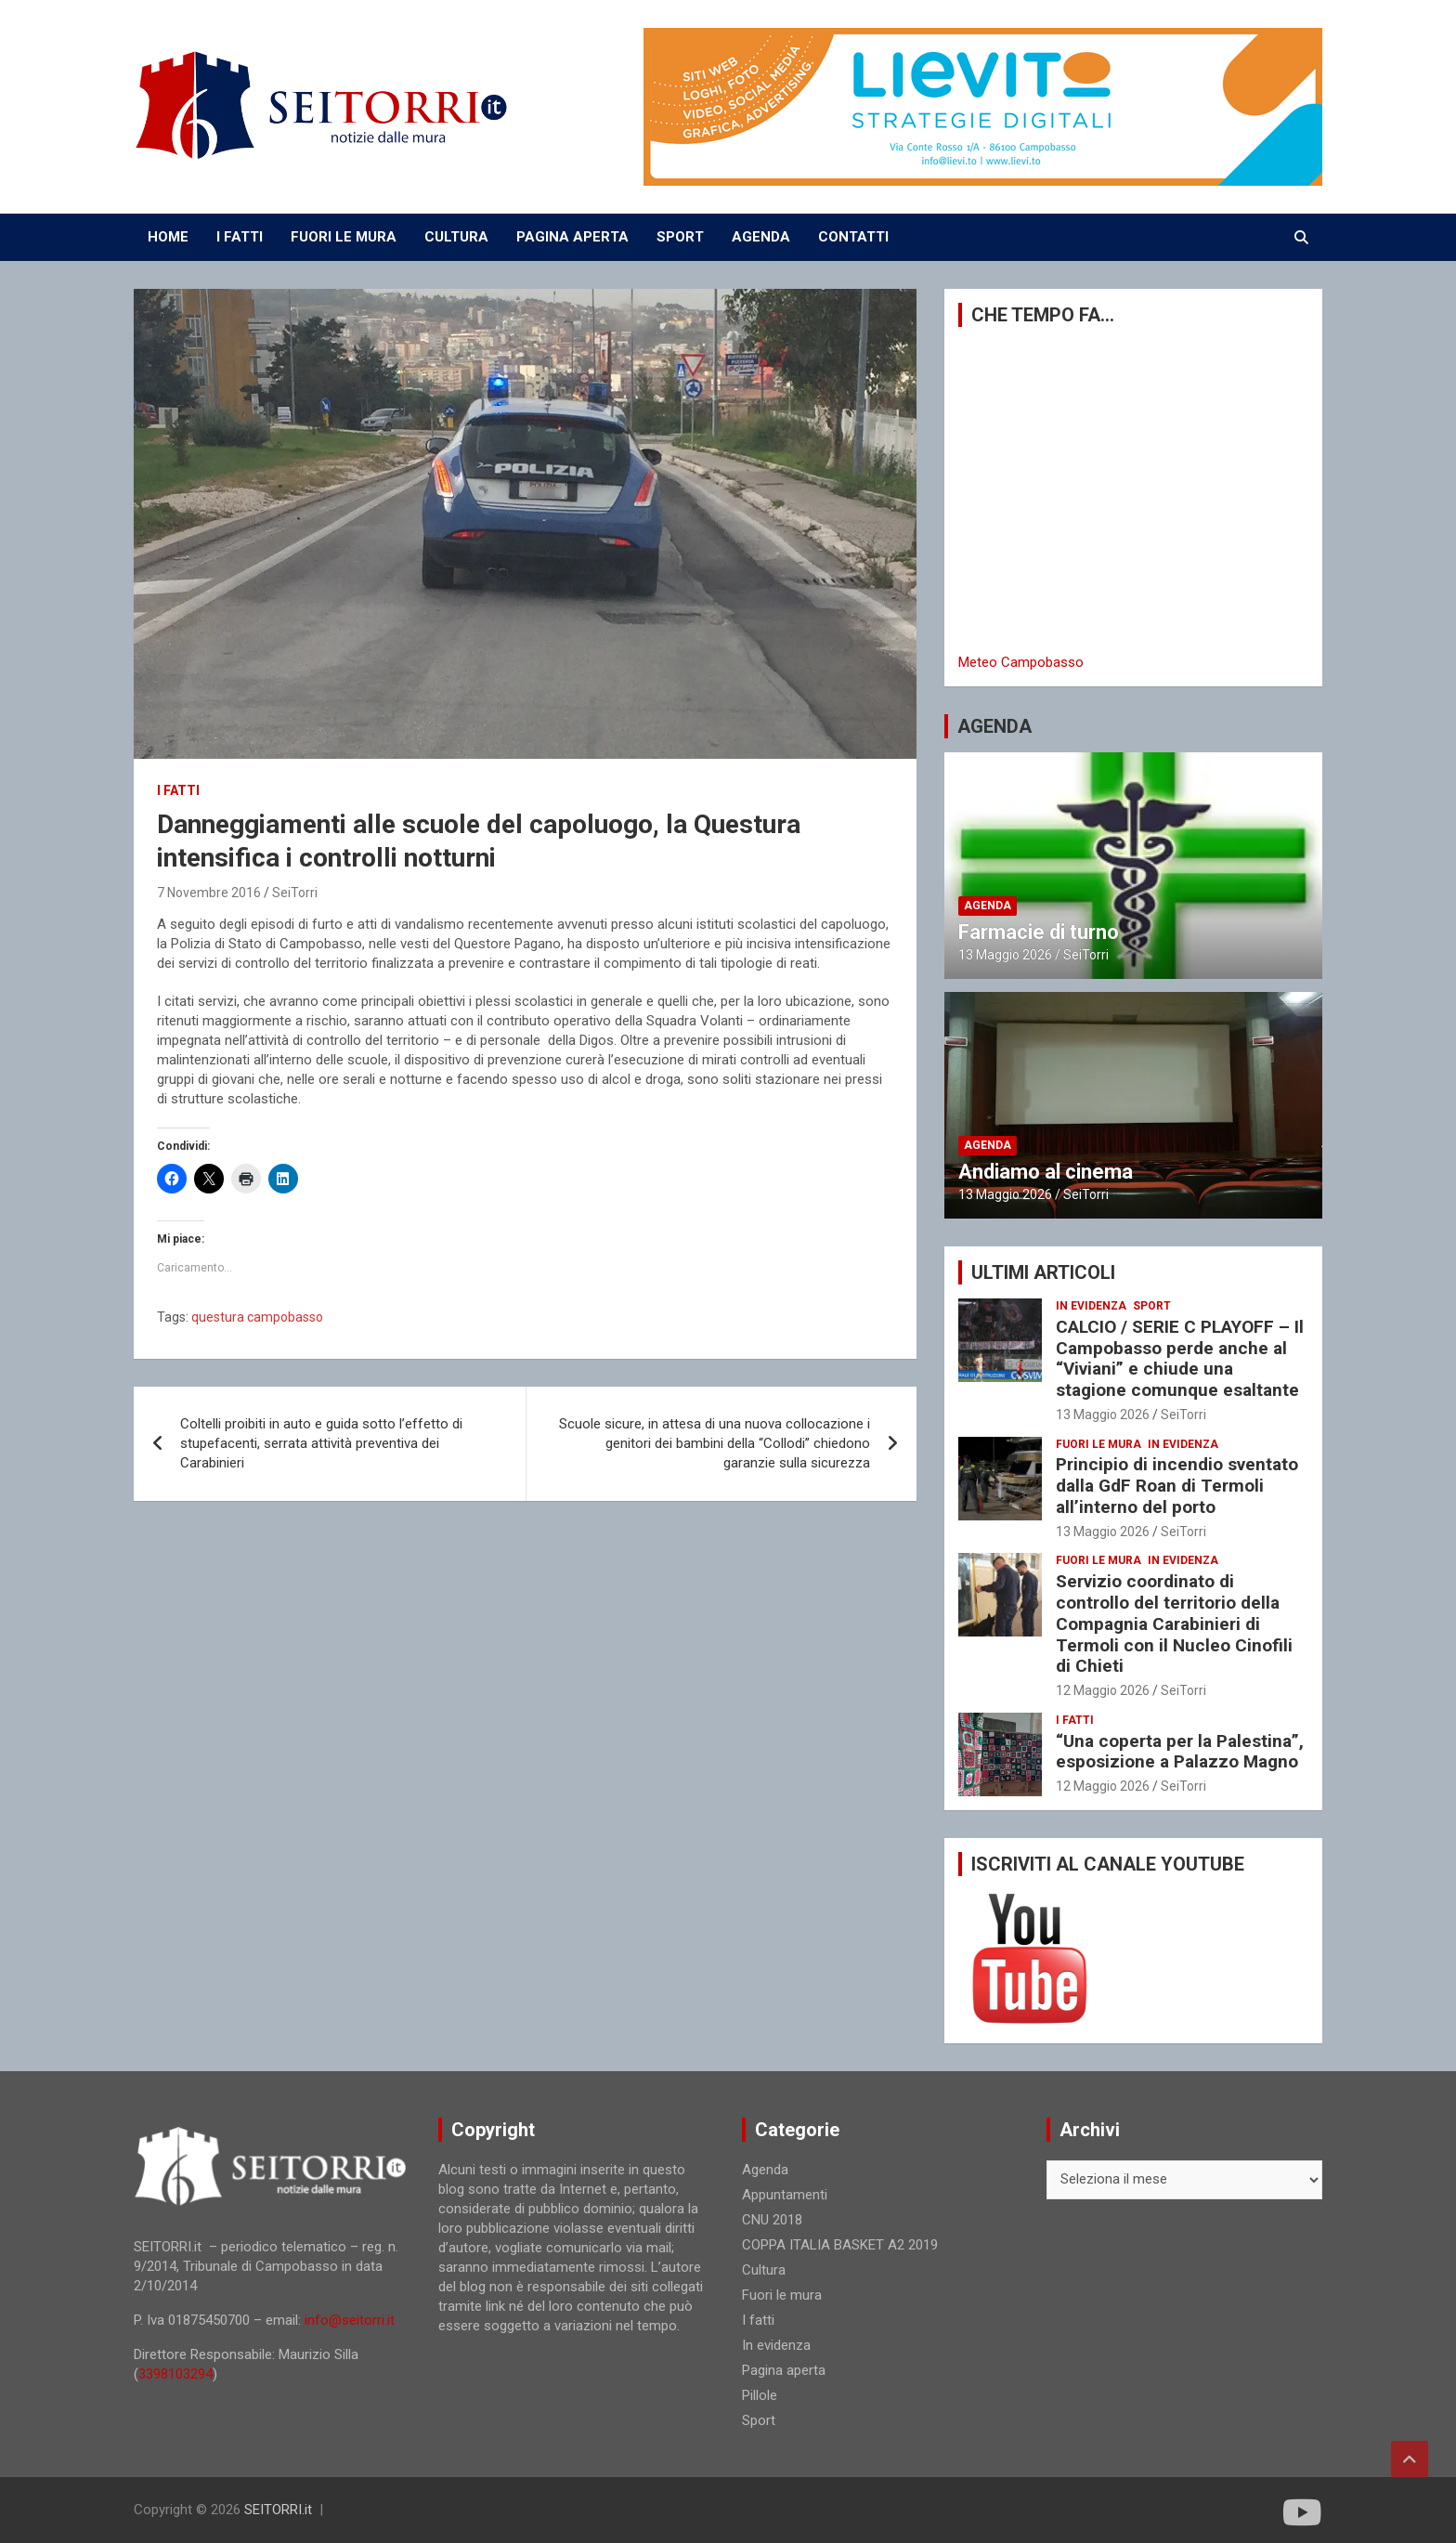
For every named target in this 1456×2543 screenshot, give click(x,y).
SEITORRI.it (278, 2509)
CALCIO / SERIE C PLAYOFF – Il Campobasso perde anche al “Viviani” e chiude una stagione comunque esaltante (1180, 1358)
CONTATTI (853, 236)
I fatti (178, 790)
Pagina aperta (784, 2370)
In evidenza (1091, 1305)
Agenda (987, 905)
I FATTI (239, 236)
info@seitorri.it (350, 2320)
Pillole (759, 2395)
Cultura (764, 2270)
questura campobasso (257, 1317)
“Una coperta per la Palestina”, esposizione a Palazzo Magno (1180, 1751)
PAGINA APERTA (572, 236)
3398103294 (175, 2374)
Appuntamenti (784, 2194)
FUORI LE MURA (343, 236)
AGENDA (761, 236)
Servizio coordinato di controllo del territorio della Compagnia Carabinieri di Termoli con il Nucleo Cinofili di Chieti (1174, 1623)
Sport (1152, 1305)
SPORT (680, 236)
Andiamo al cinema (1045, 1171)
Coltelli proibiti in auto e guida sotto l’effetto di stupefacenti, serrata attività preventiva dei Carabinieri (321, 1443)
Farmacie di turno (1038, 932)
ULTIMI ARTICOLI (1043, 1272)
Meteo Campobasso (1021, 662)
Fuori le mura (1098, 1444)
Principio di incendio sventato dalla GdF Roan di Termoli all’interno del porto (1177, 1486)
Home (168, 236)
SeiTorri (295, 892)
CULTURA (456, 236)
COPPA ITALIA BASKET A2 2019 (840, 2245)
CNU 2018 (772, 2219)
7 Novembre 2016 (209, 892)
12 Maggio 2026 (1103, 1690)
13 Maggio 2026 (1005, 954)
